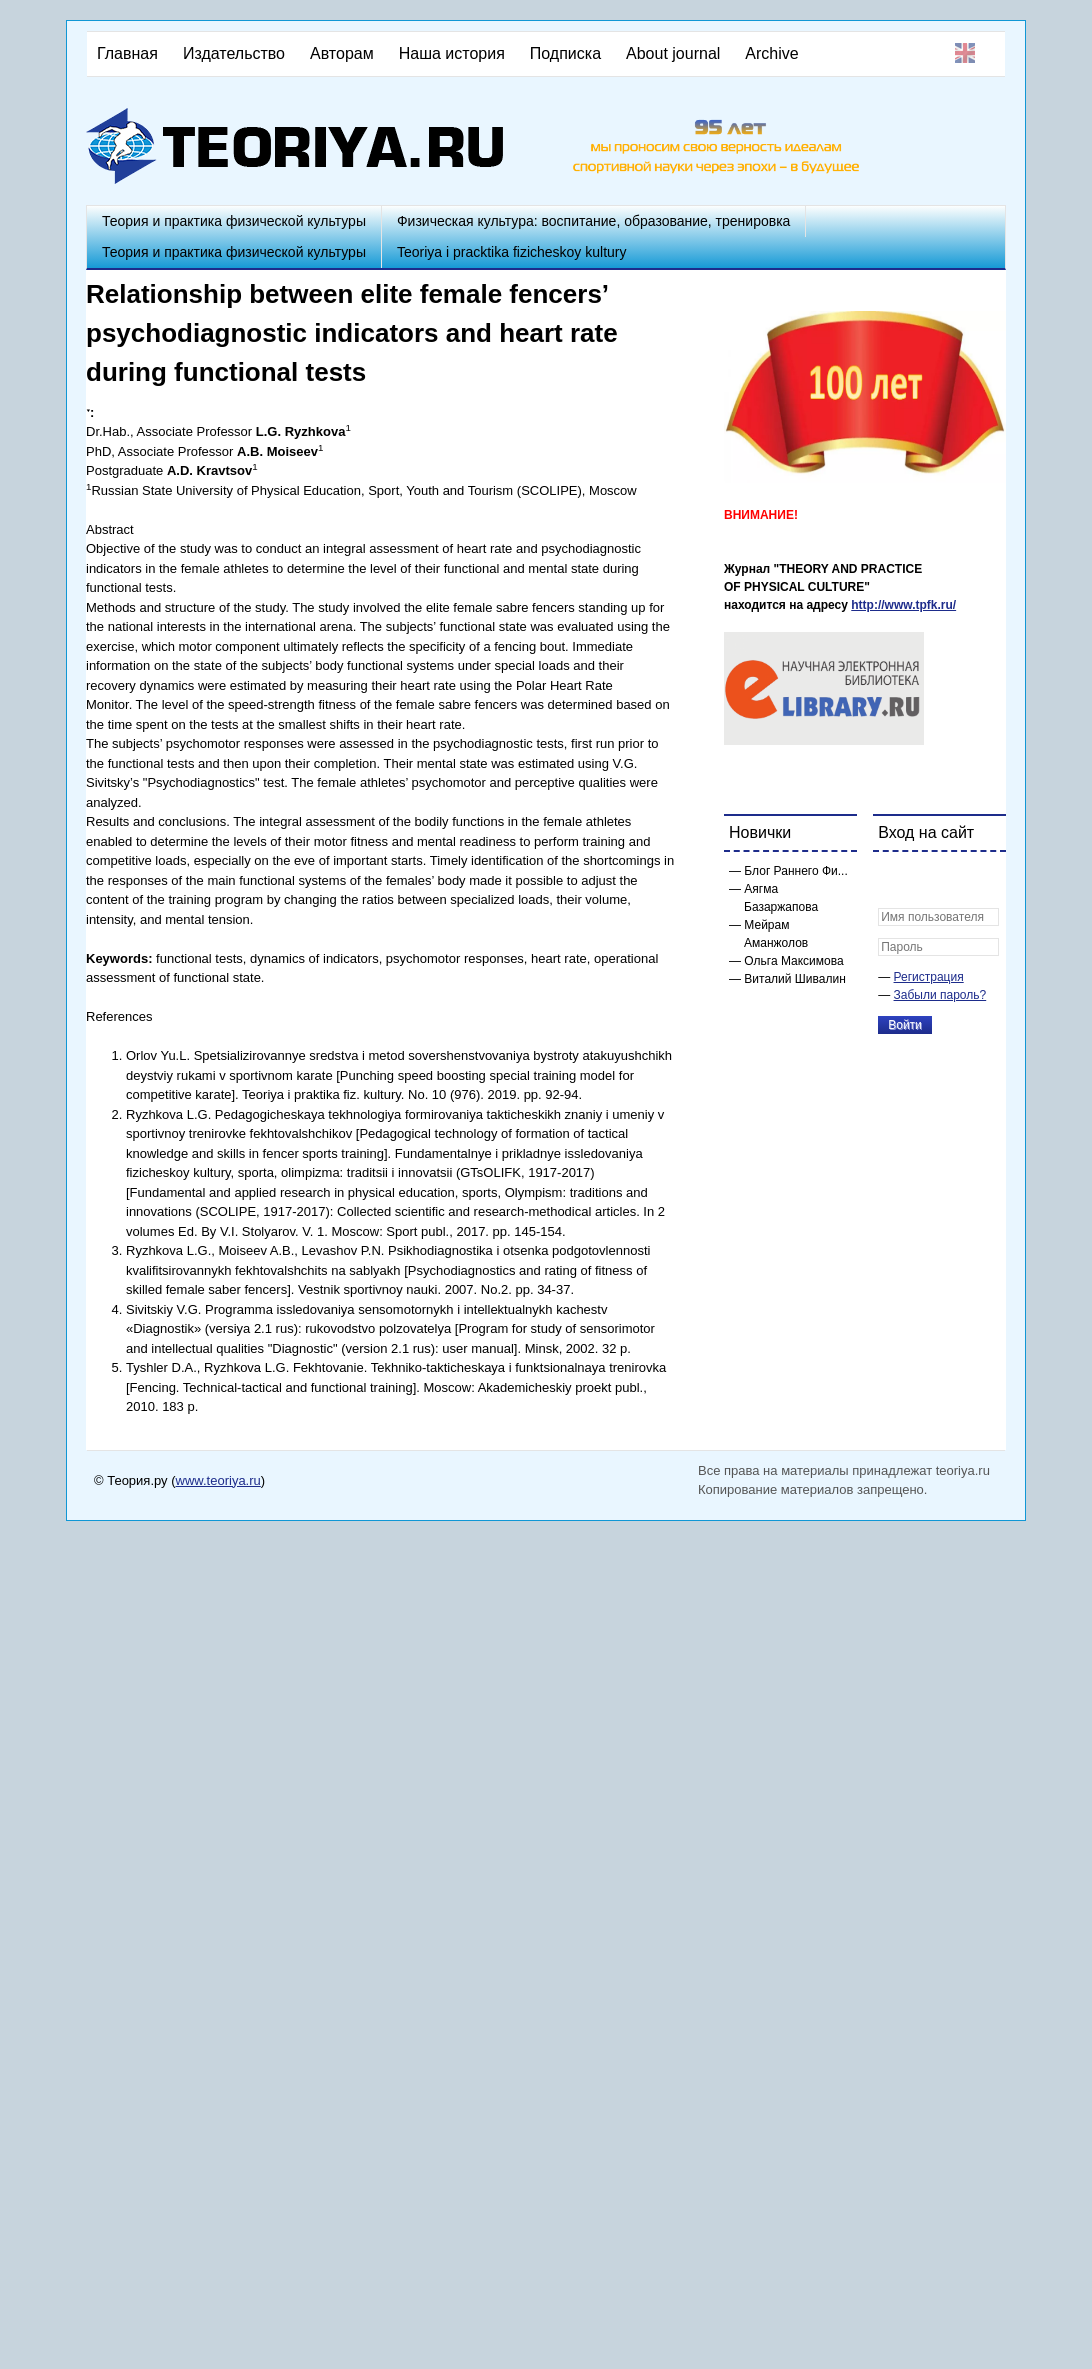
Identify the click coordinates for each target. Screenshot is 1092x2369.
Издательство (234, 53)
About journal (673, 53)
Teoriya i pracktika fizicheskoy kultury (512, 252)
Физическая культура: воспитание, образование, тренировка (593, 221)
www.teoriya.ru (218, 1480)
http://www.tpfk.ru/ (903, 605)
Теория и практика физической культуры (234, 221)
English (965, 53)
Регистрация (929, 977)
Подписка (565, 53)
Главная (127, 53)
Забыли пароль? (940, 995)
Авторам (342, 53)
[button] (894, 880)
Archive (771, 53)
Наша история (452, 53)
